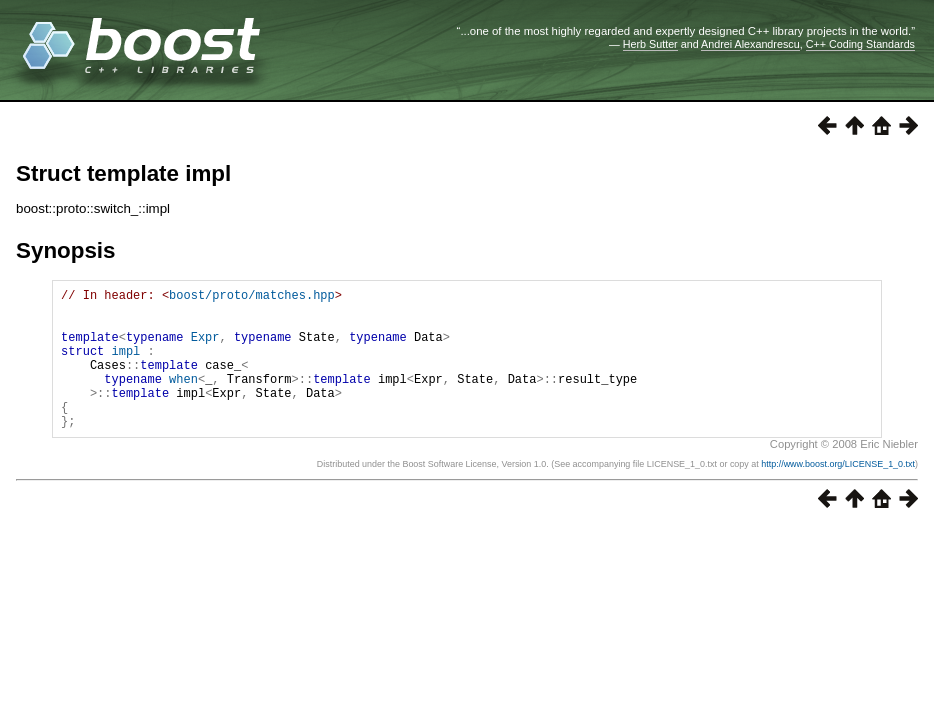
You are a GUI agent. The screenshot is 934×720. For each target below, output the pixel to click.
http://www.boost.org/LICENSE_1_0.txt (838, 494)
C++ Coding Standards (860, 44)
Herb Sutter (650, 44)
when (183, 399)
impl (125, 365)
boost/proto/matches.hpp (252, 297)
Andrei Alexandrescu (750, 44)
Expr (205, 348)
